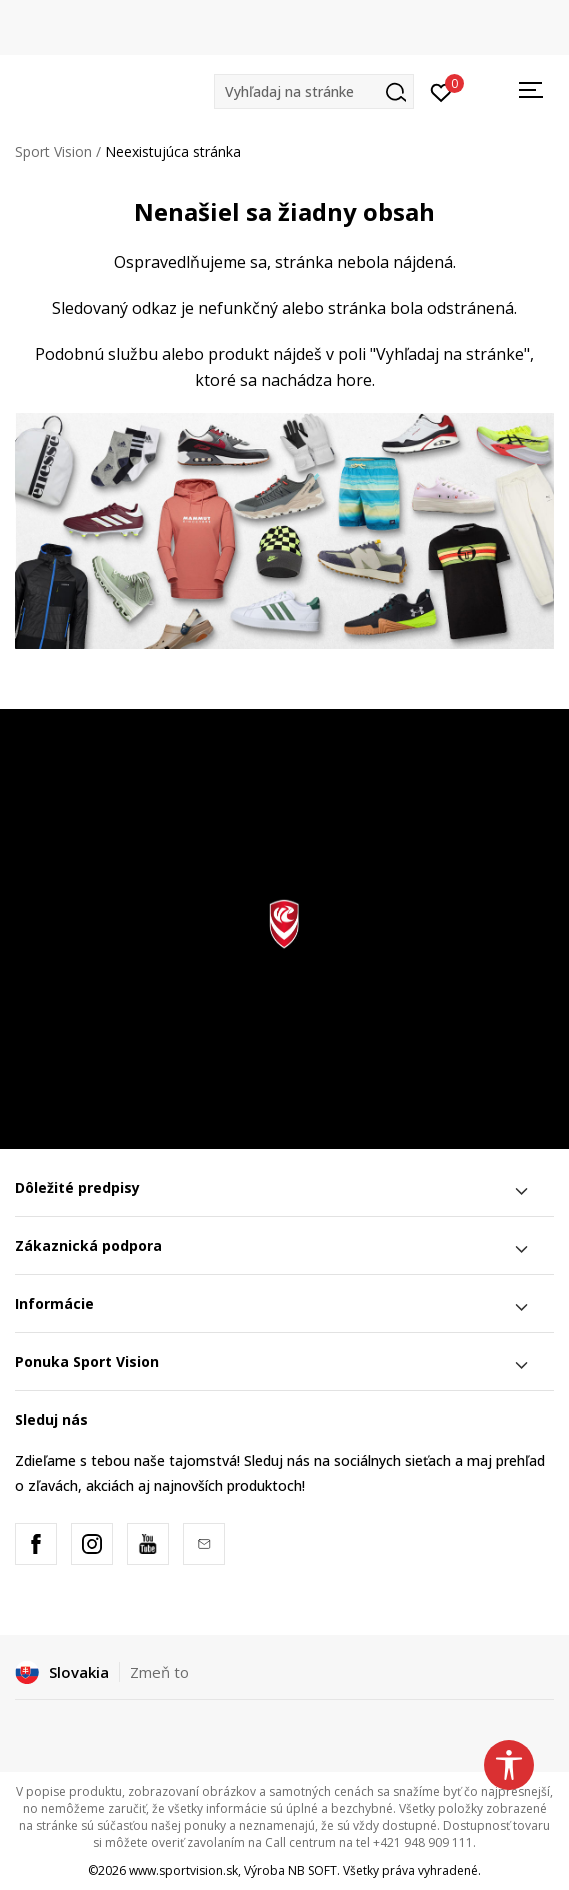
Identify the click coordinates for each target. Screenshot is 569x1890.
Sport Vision (53, 151)
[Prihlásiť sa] (441, 91)
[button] (314, 91)
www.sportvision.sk (183, 1870)
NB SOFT (312, 1870)
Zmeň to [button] (159, 1672)
